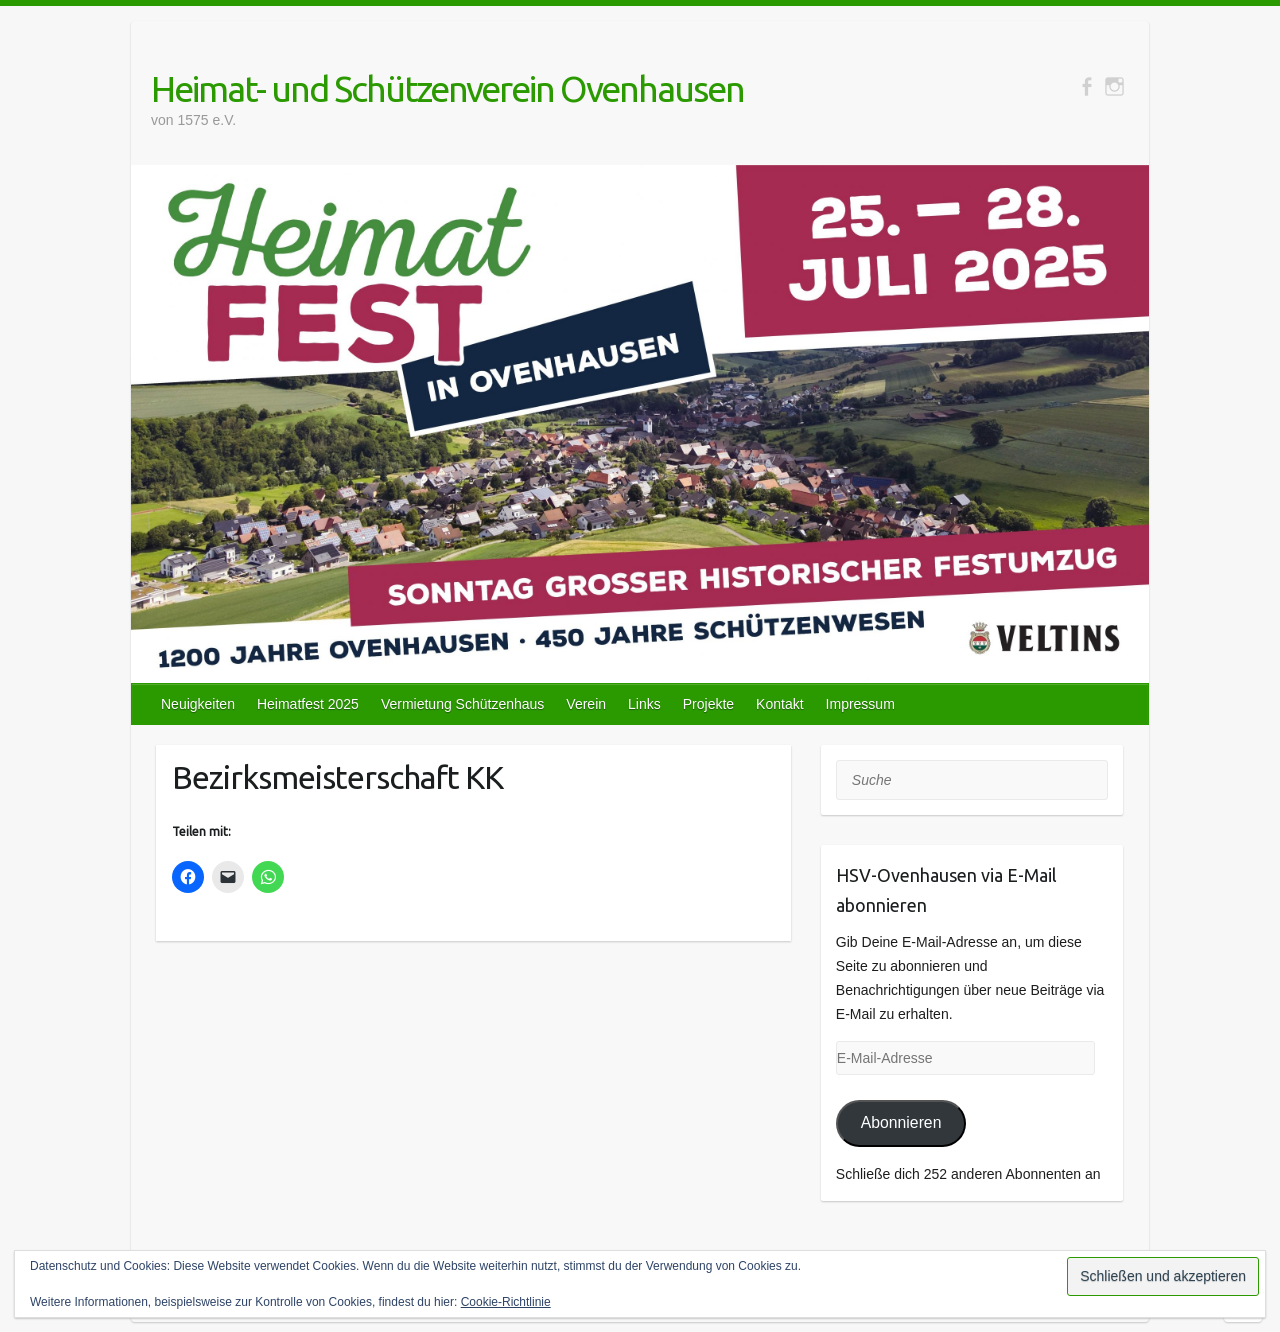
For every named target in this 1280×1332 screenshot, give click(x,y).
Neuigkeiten (198, 704)
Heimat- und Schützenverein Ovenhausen (447, 88)
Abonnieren (901, 1122)
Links (644, 704)
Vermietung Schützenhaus (462, 704)
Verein (586, 704)
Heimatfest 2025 (308, 704)
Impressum (860, 704)
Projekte (708, 704)
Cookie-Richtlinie (506, 1302)
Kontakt (779, 704)
